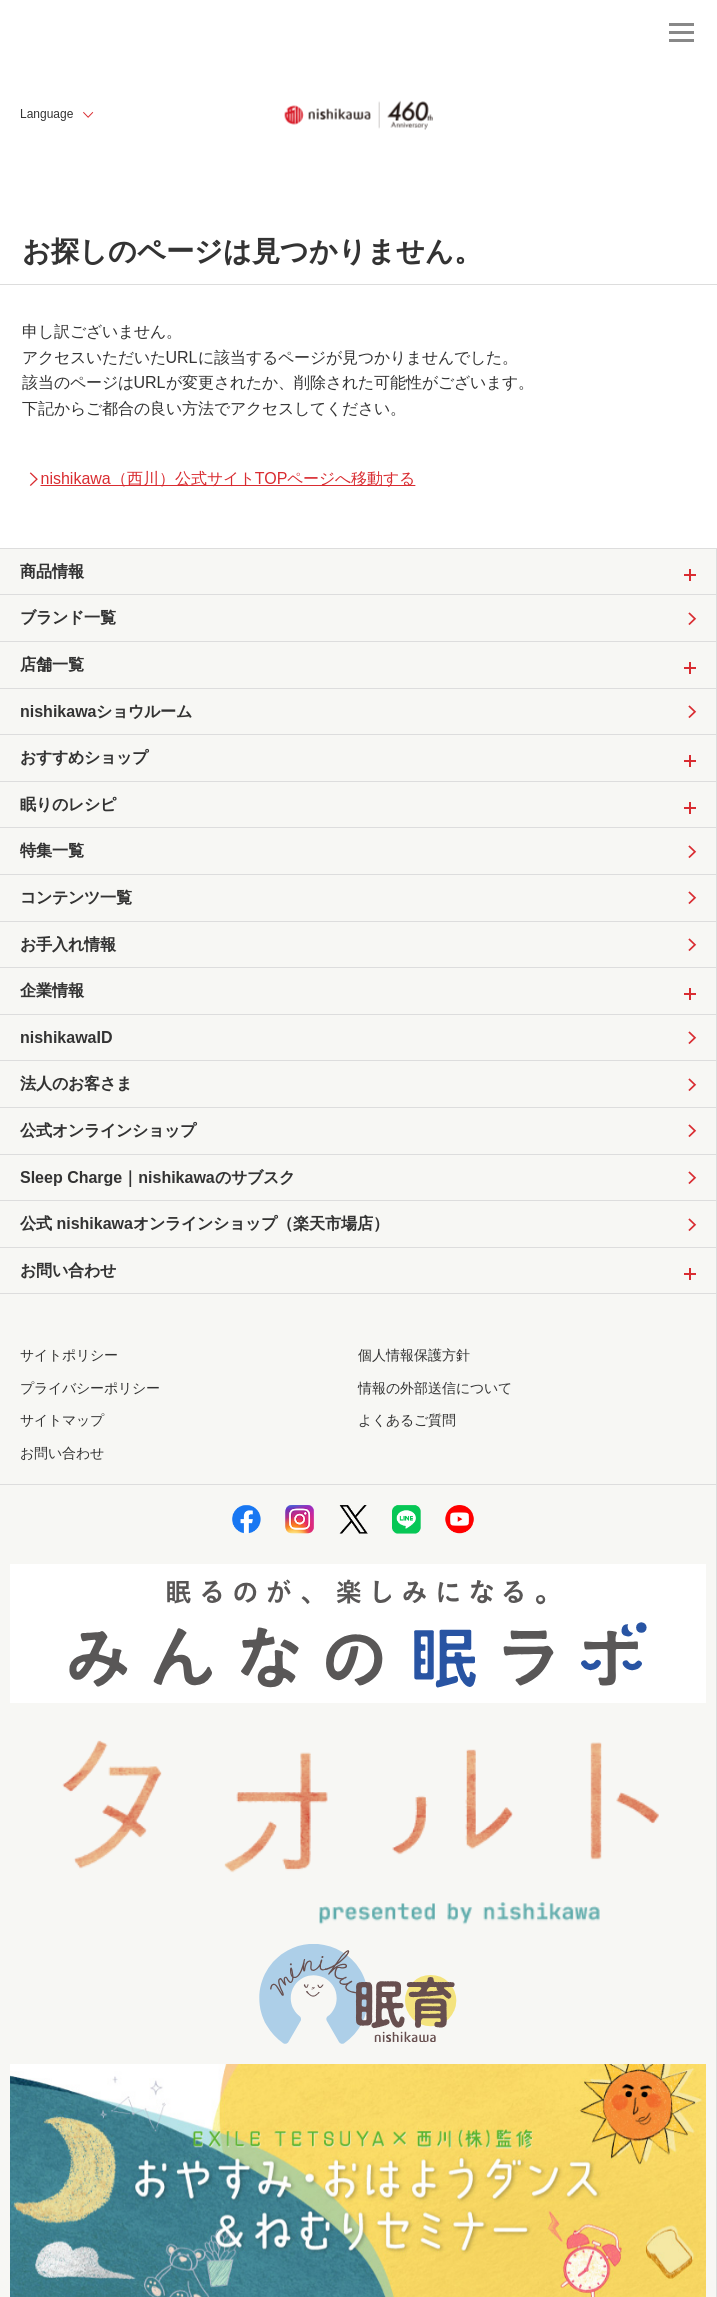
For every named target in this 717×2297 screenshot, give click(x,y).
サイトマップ (62, 1420)
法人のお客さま (76, 1083)
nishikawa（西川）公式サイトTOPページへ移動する (221, 478)
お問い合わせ (62, 1453)
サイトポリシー (69, 1355)
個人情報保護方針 (414, 1355)
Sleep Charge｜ (157, 1178)
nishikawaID (66, 1037)
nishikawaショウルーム (106, 711)
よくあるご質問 (407, 1420)
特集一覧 (52, 850)
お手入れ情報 (68, 944)
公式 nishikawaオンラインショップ (204, 1224)
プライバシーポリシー (90, 1388)
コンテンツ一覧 (76, 897)
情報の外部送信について (435, 1388)
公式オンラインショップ (108, 1130)
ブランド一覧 (68, 617)
